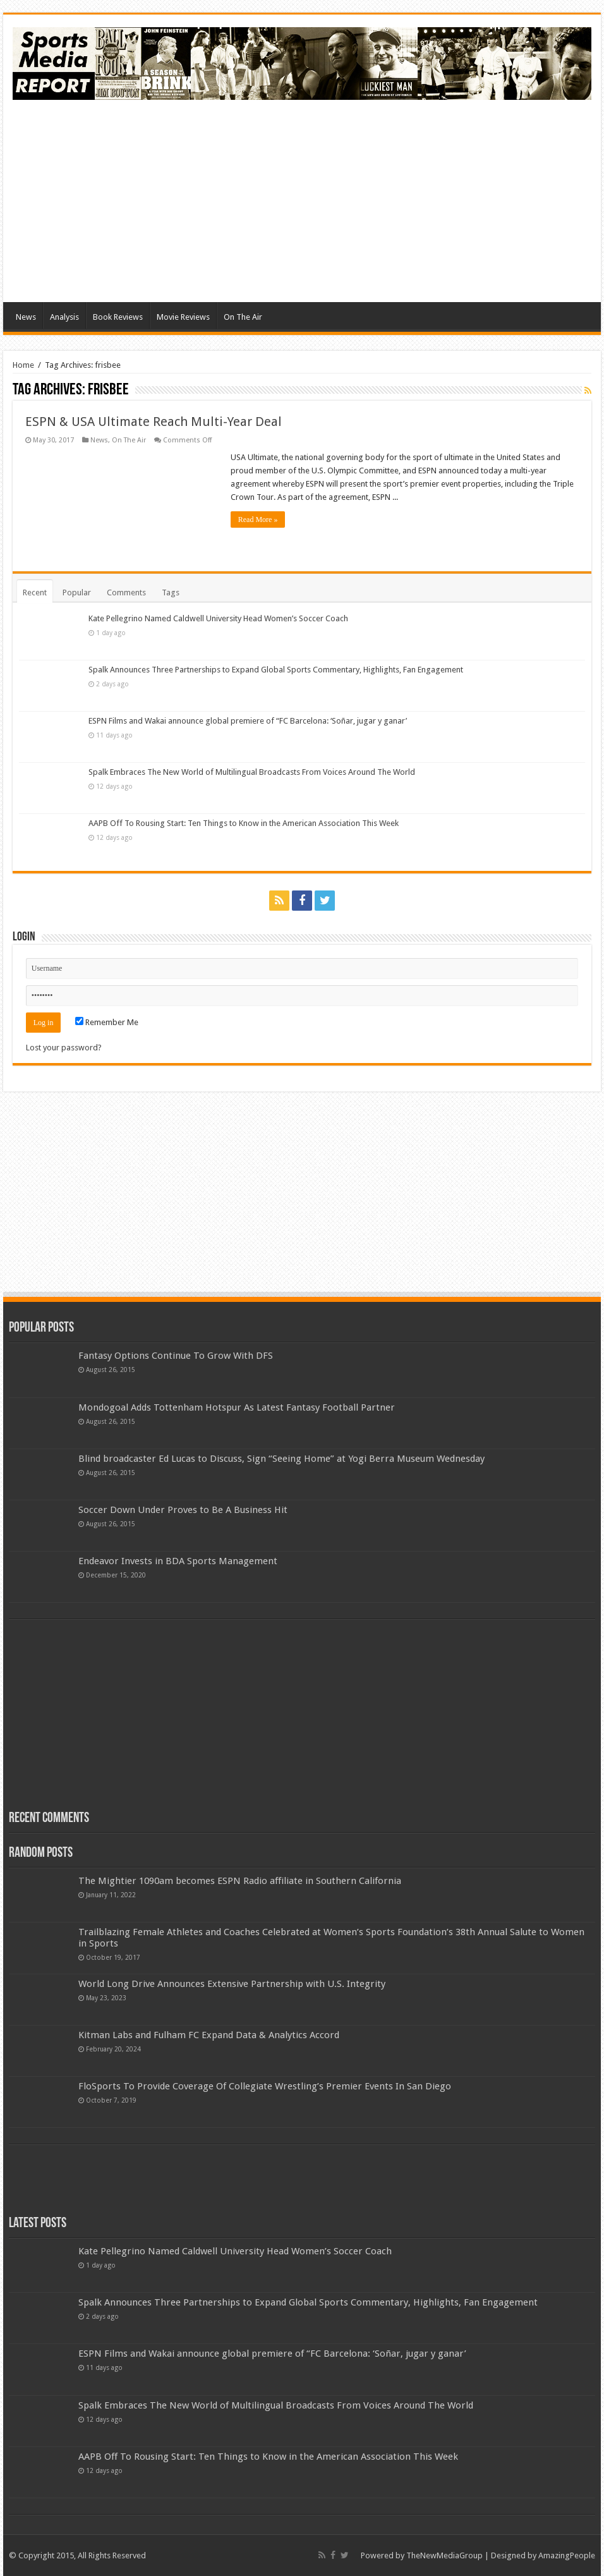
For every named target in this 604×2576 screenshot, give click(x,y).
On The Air (243, 317)
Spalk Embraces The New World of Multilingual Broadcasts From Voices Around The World (251, 772)
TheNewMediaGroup (444, 2555)
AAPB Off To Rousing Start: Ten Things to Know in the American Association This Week (243, 823)
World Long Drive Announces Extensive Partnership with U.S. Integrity (231, 1984)
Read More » (258, 519)
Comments (126, 592)
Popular (77, 592)
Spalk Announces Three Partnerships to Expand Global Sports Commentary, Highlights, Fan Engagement (275, 669)
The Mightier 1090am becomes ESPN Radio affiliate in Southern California (239, 1880)
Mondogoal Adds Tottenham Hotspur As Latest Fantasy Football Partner (236, 1407)
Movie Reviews (183, 317)
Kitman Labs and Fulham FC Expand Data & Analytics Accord (208, 2035)
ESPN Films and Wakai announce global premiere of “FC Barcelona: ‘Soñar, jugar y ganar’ (247, 721)
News (26, 317)
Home (23, 365)
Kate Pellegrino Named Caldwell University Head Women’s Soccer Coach (218, 618)
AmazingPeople (566, 2555)
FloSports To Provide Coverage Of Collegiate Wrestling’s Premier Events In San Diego (264, 2086)
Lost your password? (64, 1047)
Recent (35, 592)
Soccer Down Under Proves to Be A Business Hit (182, 1510)
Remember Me (106, 1022)
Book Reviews (118, 317)
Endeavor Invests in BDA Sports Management (177, 1561)
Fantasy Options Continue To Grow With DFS (175, 1355)
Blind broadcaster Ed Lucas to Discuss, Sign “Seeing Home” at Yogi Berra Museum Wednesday (281, 1458)
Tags (170, 592)
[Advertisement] (302, 200)
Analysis (64, 317)
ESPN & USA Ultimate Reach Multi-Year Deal (153, 421)
